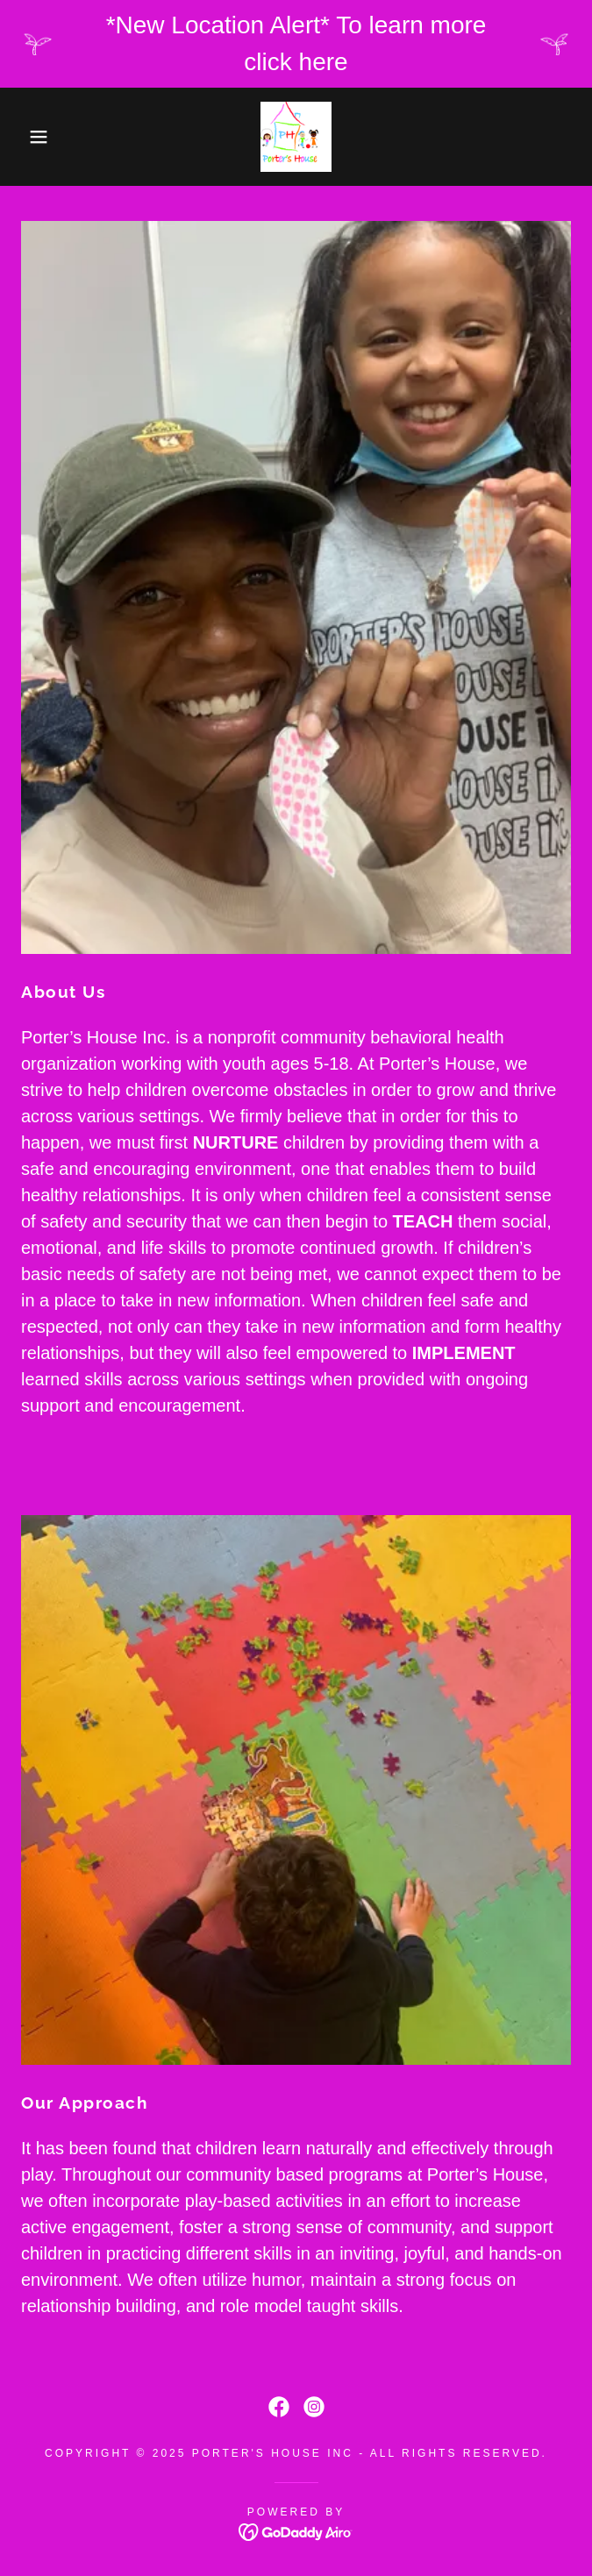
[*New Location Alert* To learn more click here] (296, 44)
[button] (39, 136)
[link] (296, 137)
